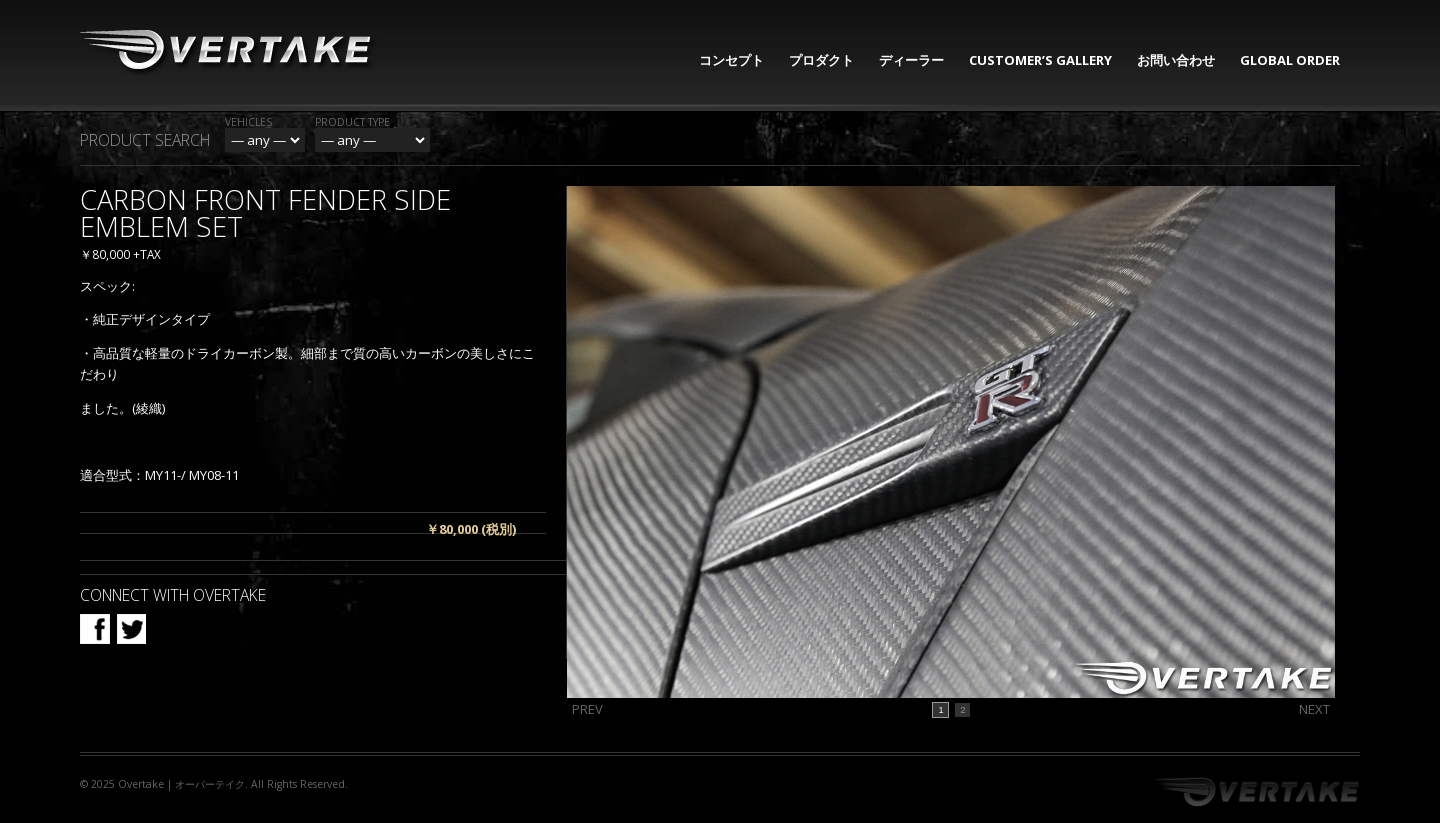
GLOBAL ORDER (1290, 60)
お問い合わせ (1176, 60)
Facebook (95, 629)
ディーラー (911, 60)
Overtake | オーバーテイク (181, 784)
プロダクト (821, 60)
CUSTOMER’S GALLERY (1040, 60)
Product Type (352, 122)
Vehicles (248, 122)
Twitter (131, 629)
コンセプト (731, 60)
